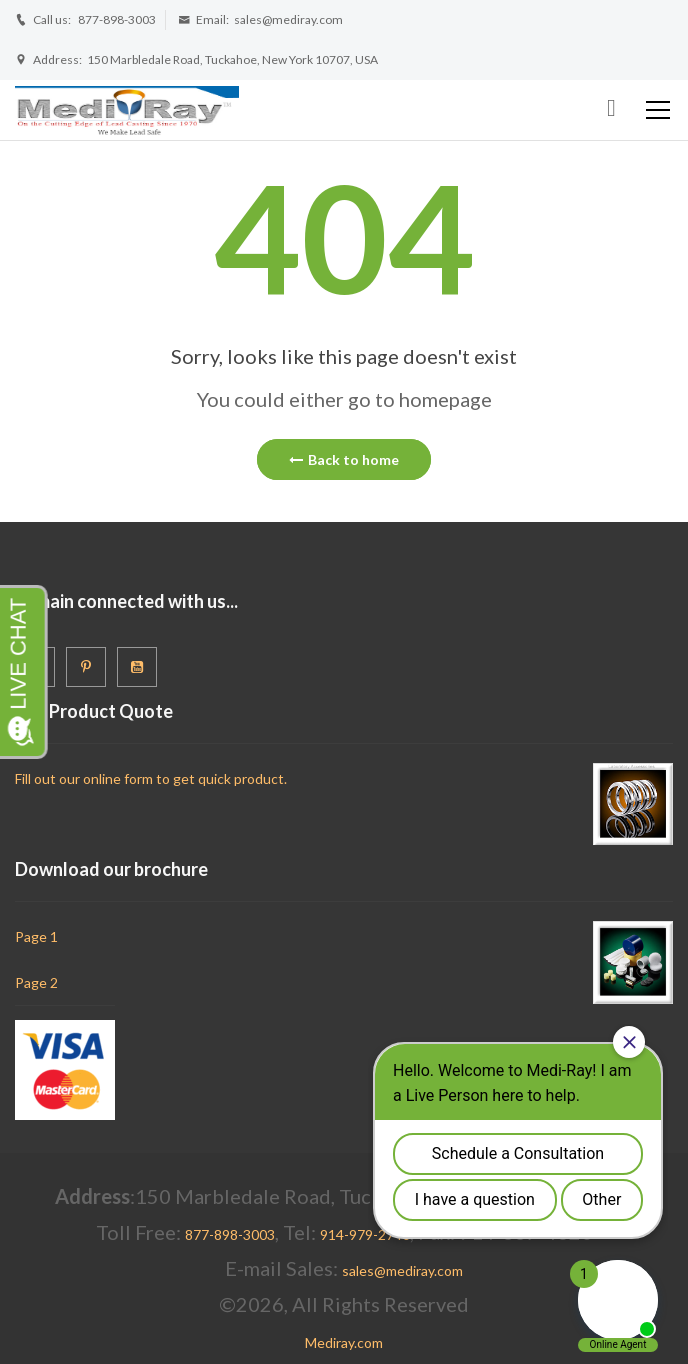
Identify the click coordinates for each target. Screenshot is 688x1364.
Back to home (344, 459)
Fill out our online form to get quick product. (151, 778)
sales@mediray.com (288, 19)
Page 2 (36, 982)
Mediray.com (344, 1342)
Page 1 (36, 936)
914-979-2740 (365, 1234)
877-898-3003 (117, 19)
